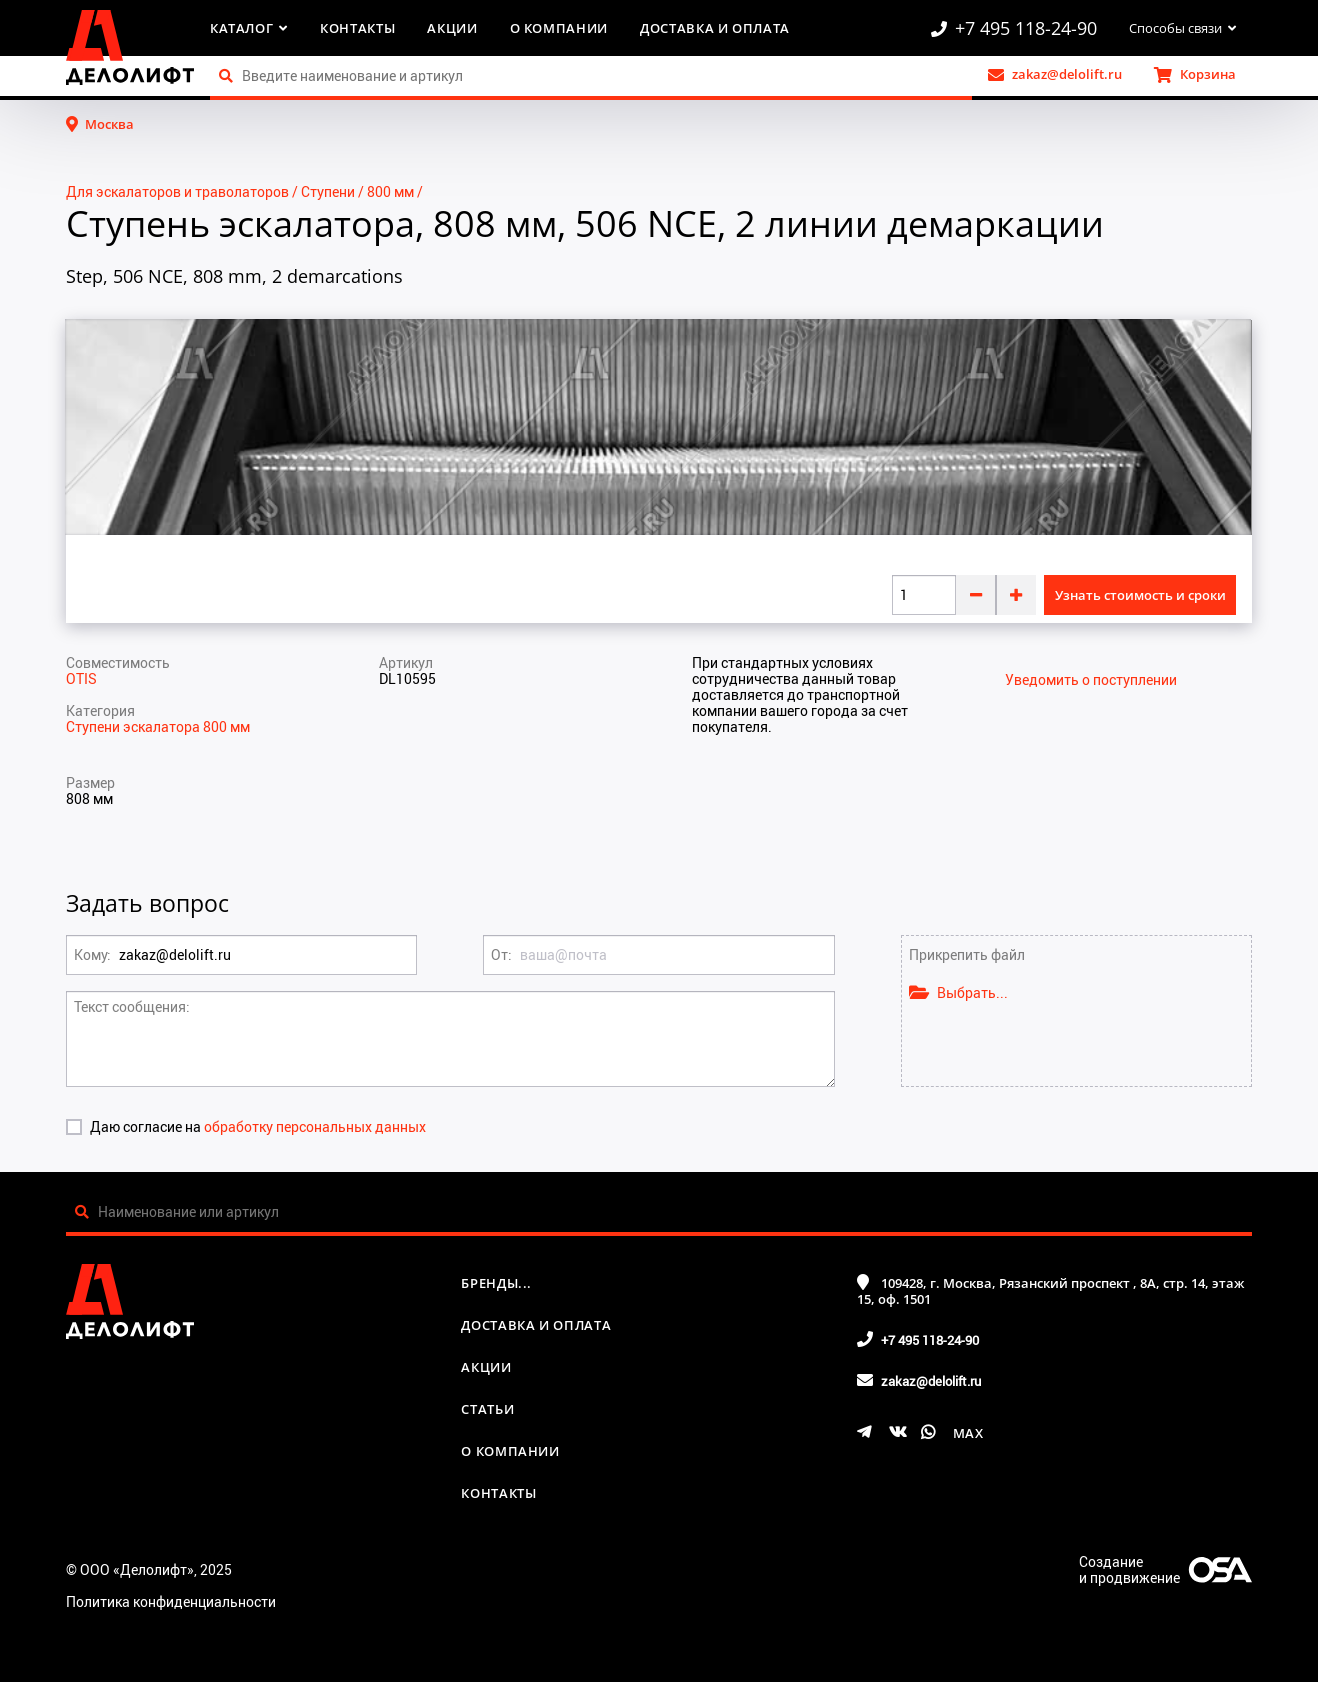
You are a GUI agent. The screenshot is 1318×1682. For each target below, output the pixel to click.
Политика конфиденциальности (171, 1601)
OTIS (81, 678)
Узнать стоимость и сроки (1140, 595)
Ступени (328, 191)
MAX (968, 1433)
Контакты (357, 28)
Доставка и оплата (715, 28)
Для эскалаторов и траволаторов (177, 191)
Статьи (487, 1409)
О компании (559, 28)
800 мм (390, 191)
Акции (452, 28)
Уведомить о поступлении (1091, 680)
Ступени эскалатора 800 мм (158, 726)
